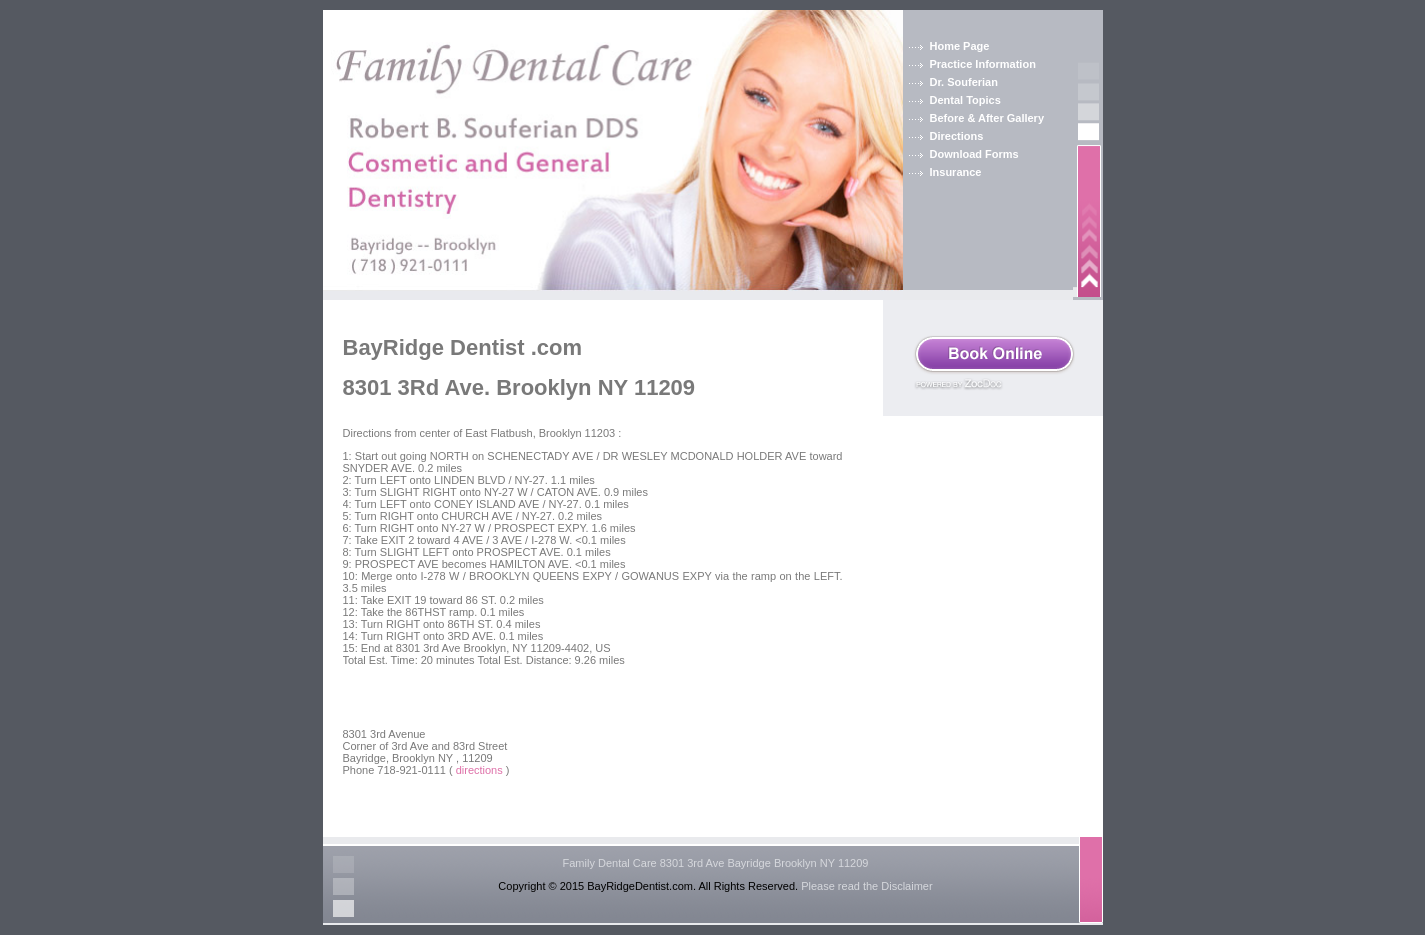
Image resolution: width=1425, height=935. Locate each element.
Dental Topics (965, 100)
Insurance (956, 172)
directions (479, 770)
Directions (957, 136)
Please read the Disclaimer (866, 886)
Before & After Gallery (987, 118)
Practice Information (983, 64)
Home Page (960, 46)
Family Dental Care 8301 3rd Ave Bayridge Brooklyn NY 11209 (716, 863)
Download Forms (974, 154)
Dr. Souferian (964, 82)
